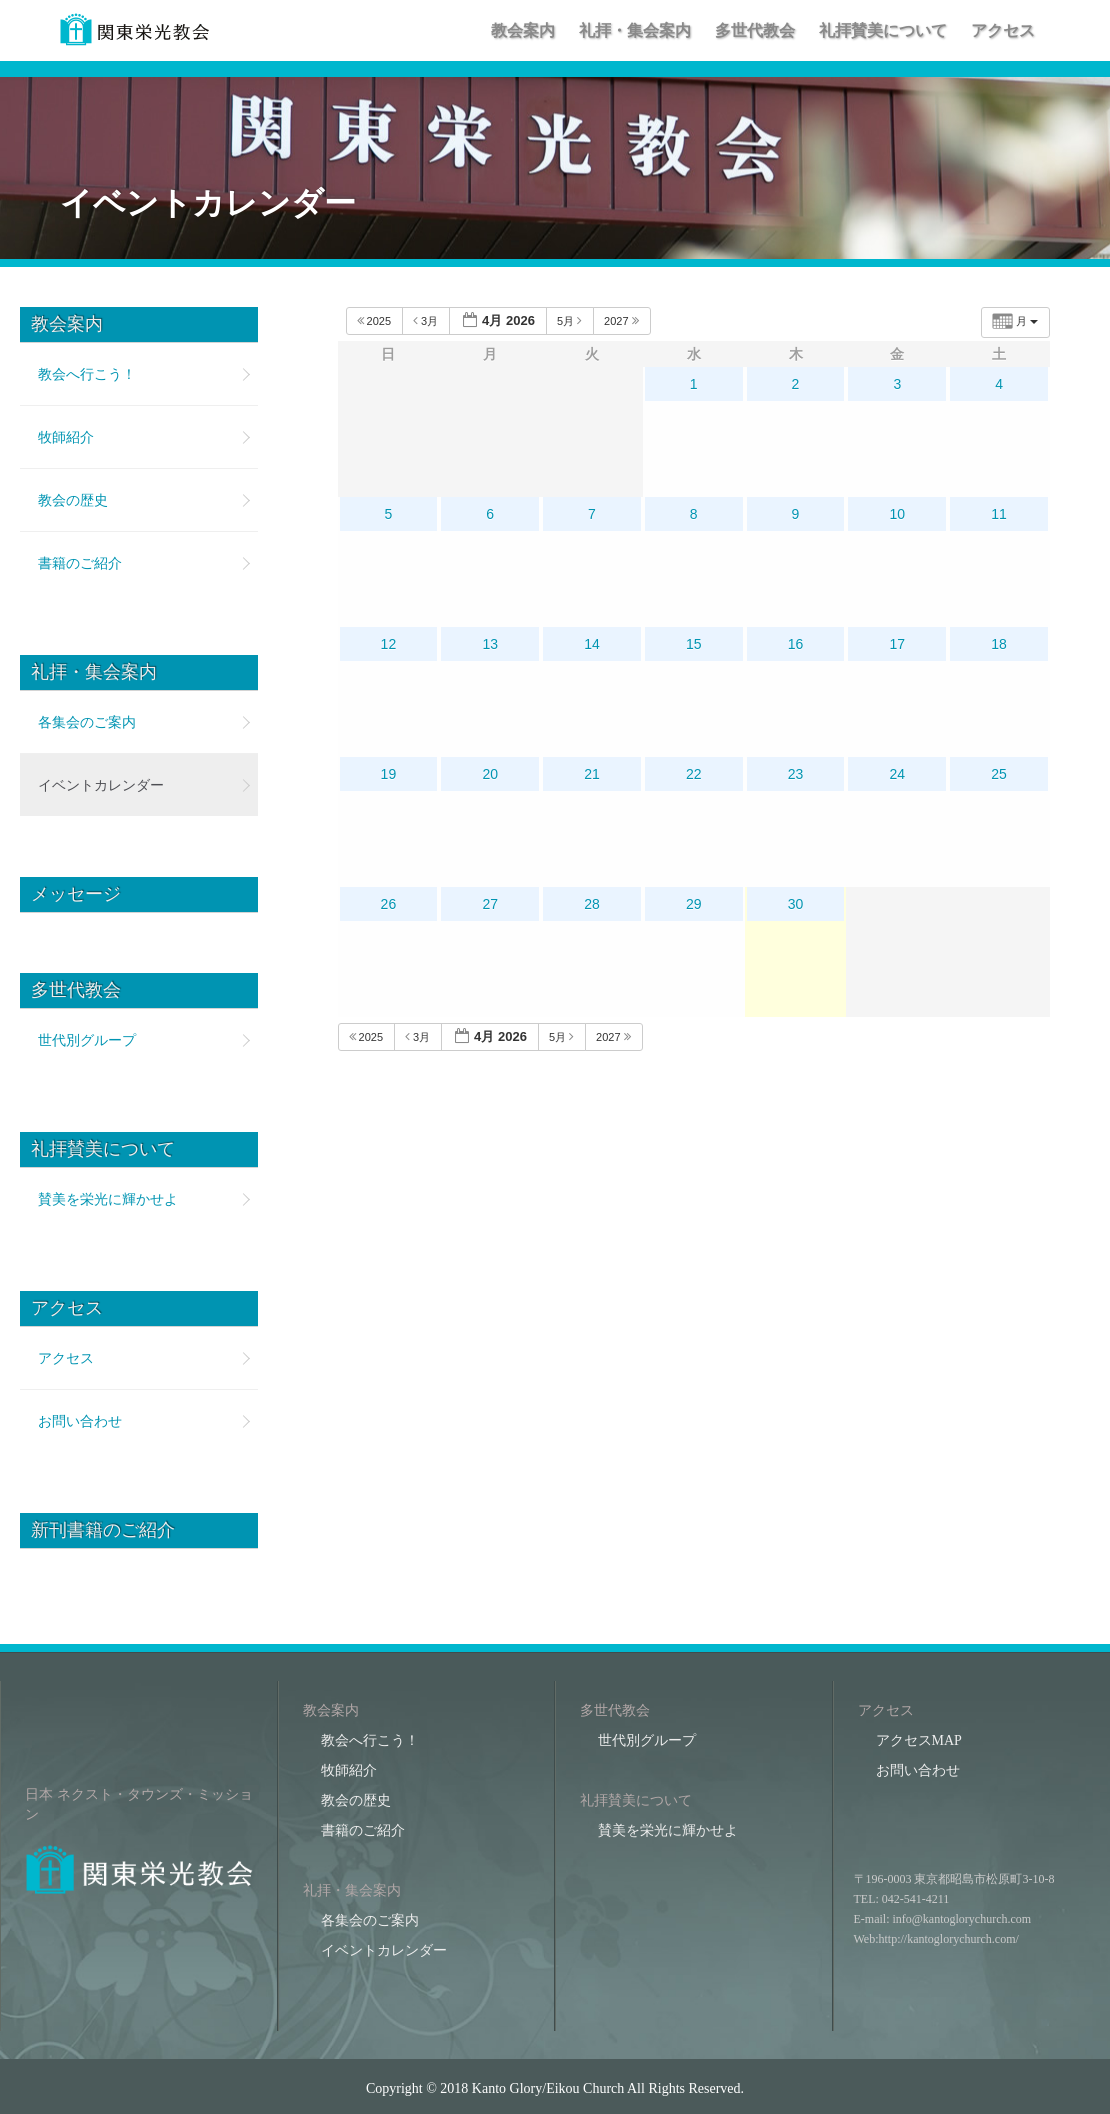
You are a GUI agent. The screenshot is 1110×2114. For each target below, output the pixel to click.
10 (898, 514)
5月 (571, 320)
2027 (623, 320)
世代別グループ (87, 1040)
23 (796, 774)
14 (592, 644)
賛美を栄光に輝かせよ (108, 1199)
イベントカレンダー (101, 785)
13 (490, 644)
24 (898, 774)
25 (999, 774)
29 (694, 904)
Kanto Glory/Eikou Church (548, 2088)
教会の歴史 (73, 500)
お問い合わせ (80, 1421)
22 (694, 774)
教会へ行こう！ (87, 374)
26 (389, 904)
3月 (427, 320)
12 (389, 644)
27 (490, 904)
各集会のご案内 (87, 722)
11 (999, 514)
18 (999, 644)
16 (796, 644)
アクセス (66, 1358)
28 (592, 904)
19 (389, 774)
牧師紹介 (66, 437)
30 (796, 904)
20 (490, 774)
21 (592, 774)
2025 (376, 320)
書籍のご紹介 (80, 563)
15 (694, 644)
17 (898, 644)
